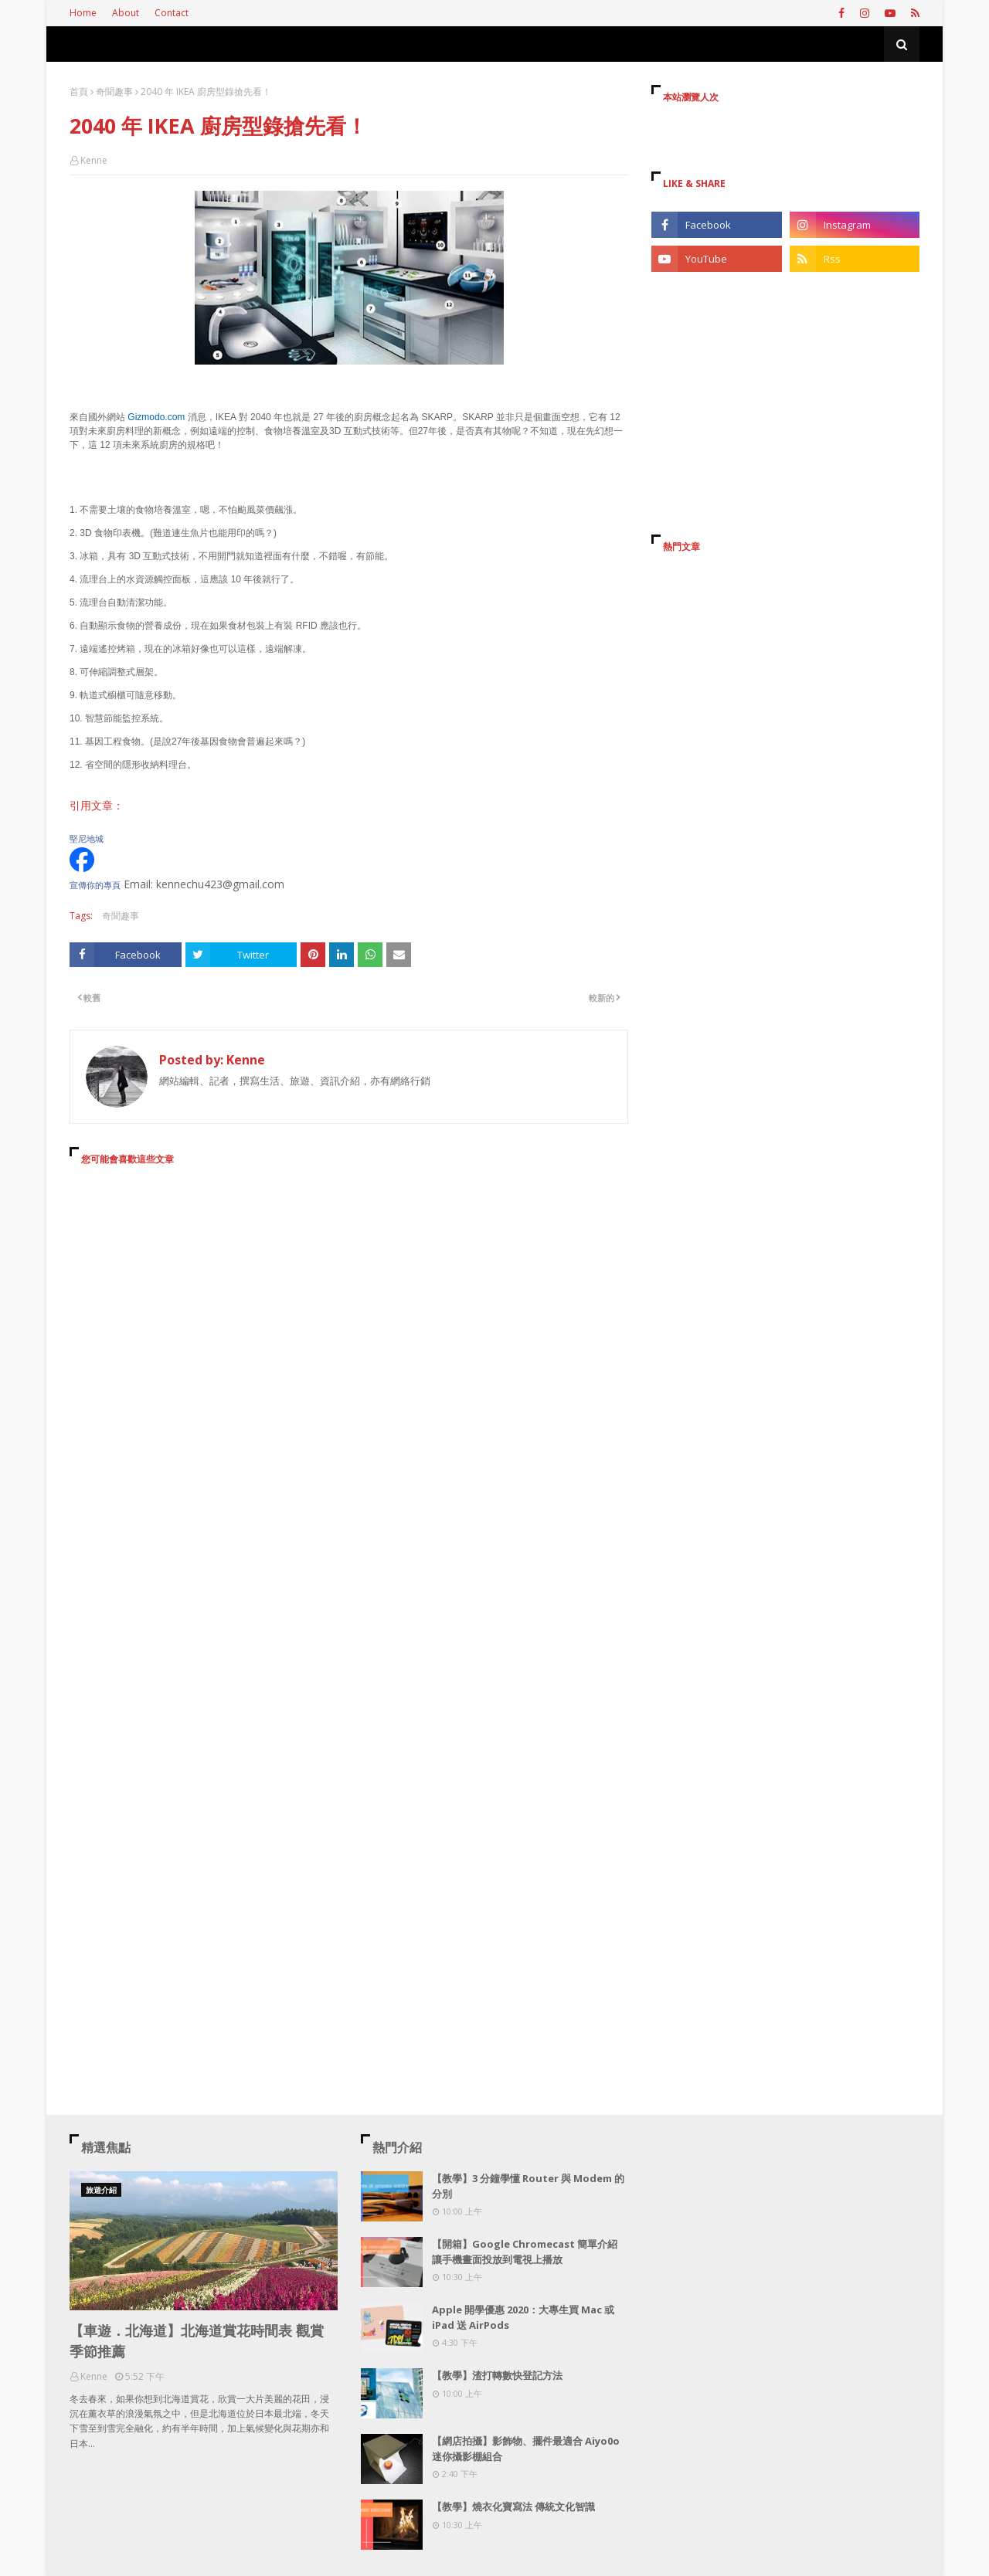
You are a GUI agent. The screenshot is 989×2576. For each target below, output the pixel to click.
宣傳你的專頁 (95, 885)
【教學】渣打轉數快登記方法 (497, 2375)
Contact (172, 12)
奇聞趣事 (114, 91)
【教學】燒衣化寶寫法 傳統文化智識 (513, 2506)
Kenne (93, 160)
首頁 (79, 91)
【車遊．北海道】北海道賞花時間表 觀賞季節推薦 (197, 2340)
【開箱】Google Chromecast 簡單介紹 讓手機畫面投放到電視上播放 (524, 2251)
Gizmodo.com (156, 417)
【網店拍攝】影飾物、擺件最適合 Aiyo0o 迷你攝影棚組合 (526, 2448)
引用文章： (97, 805)
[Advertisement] (349, 1318)
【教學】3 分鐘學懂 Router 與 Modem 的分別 (528, 2186)
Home (83, 12)
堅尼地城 (87, 838)
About (125, 12)
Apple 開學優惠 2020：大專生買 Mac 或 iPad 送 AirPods (523, 2317)
